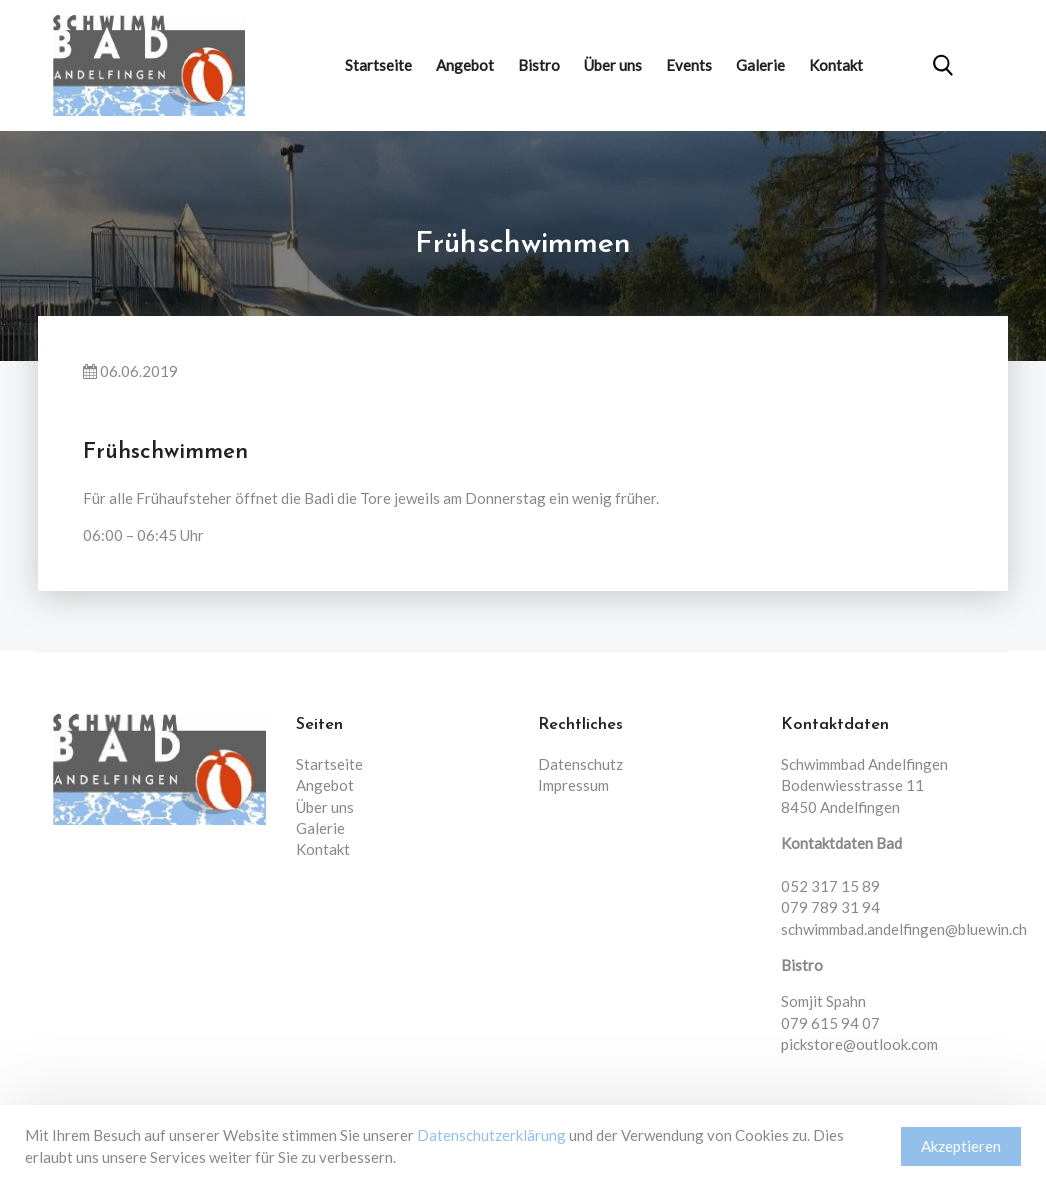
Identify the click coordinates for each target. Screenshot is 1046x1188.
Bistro (539, 65)
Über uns (613, 65)
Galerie (760, 65)
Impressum (573, 785)
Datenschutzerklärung (491, 1135)
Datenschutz (580, 764)
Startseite (378, 65)
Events (689, 65)
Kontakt (836, 65)
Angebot (465, 65)
